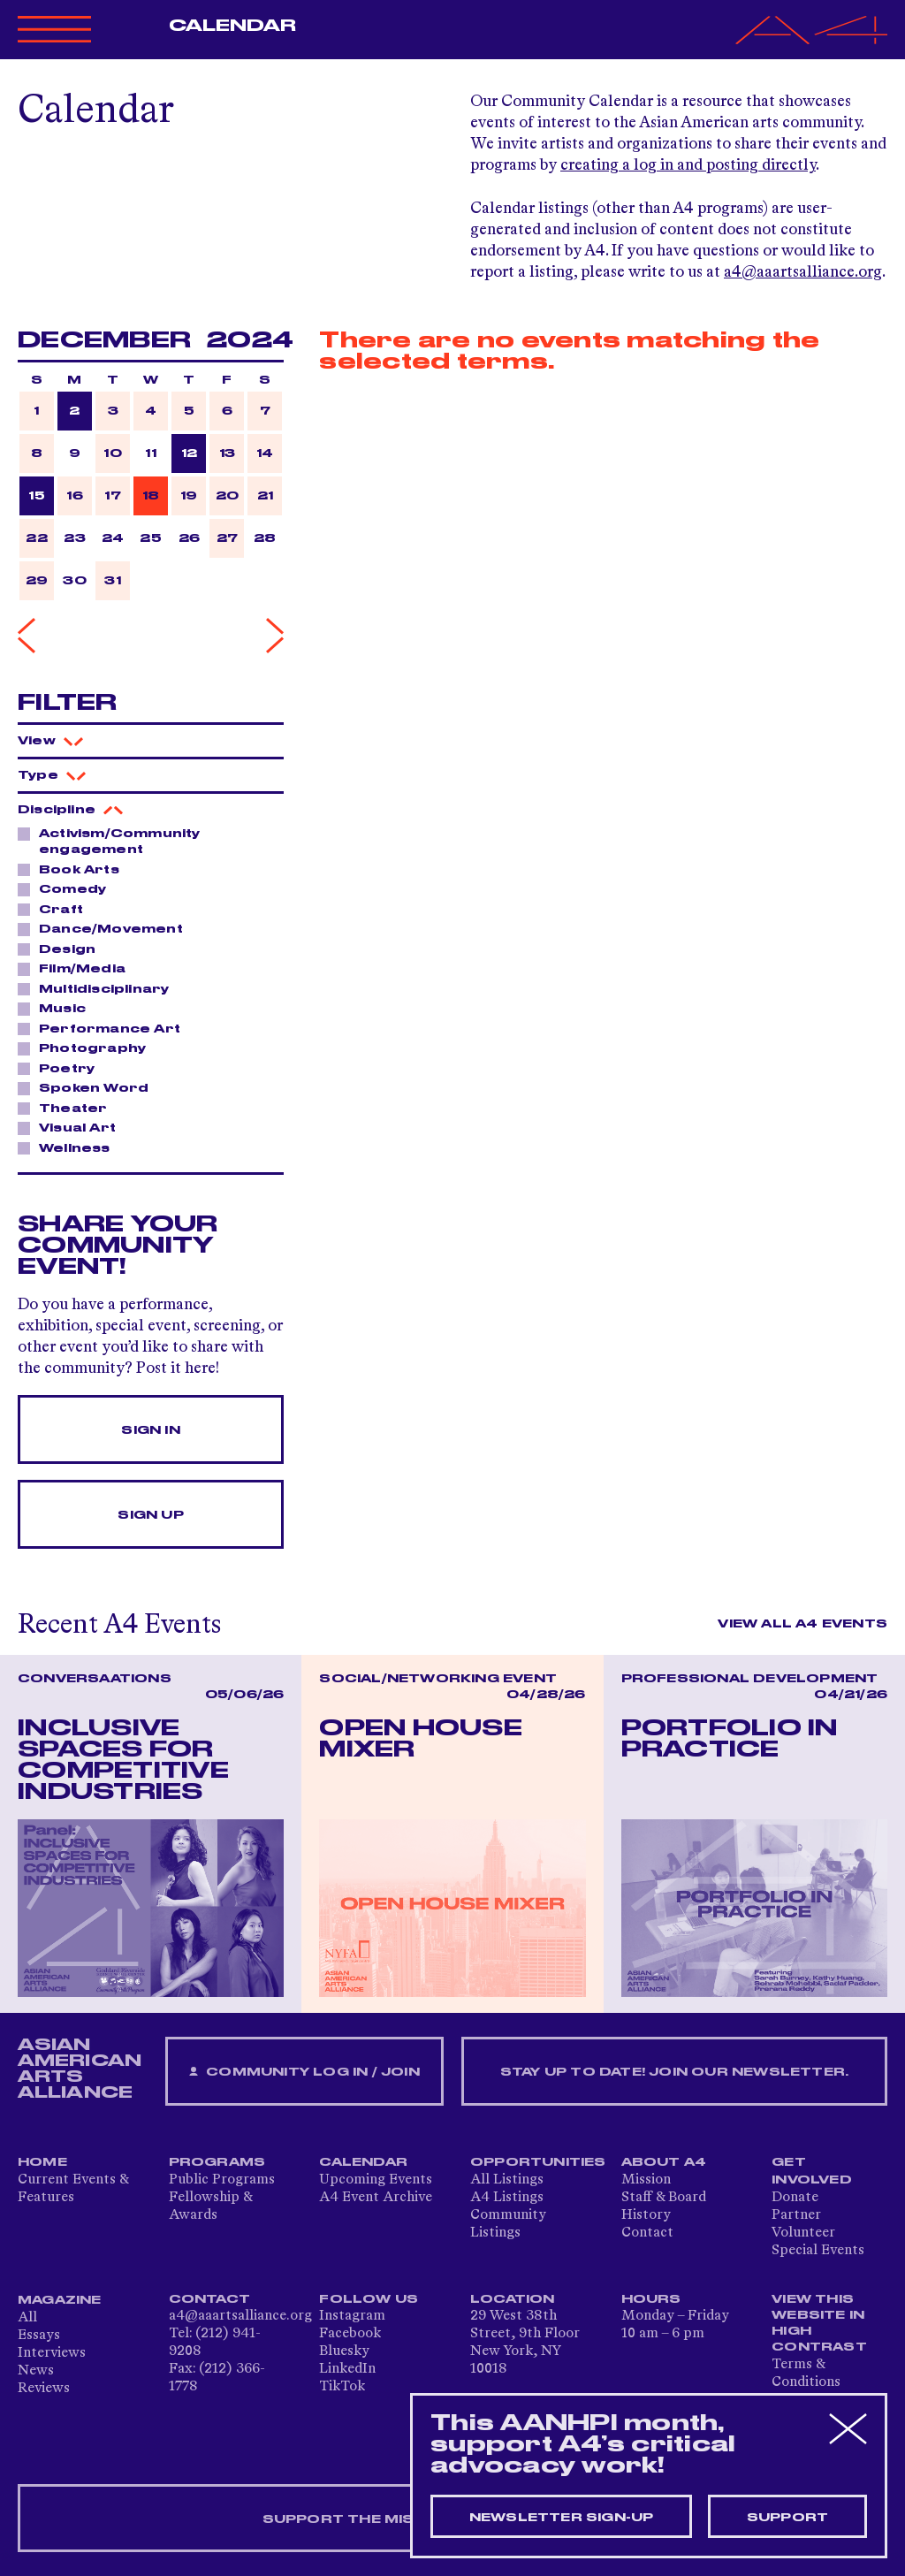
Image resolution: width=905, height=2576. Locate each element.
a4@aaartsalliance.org (803, 272)
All (27, 2318)
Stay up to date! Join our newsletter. (674, 2072)
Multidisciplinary (99, 988)
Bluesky (344, 2351)
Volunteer (803, 2233)
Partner (796, 2215)
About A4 (664, 2162)
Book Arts (74, 869)
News (36, 2371)
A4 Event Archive (375, 2198)
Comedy (68, 888)
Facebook (350, 2334)
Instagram (352, 2316)
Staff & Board (663, 2198)
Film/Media (77, 968)
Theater (68, 1108)
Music (57, 1008)
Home (42, 2162)
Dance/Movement (106, 928)
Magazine (60, 2300)
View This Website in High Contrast (819, 2323)
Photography (87, 1047)
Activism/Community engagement (109, 841)
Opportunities (538, 2162)
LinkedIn (347, 2369)
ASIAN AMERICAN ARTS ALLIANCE (79, 2068)
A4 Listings (507, 2198)
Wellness (70, 1147)
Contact (647, 2233)
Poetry (62, 1068)
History (646, 2215)
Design (62, 948)
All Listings (507, 2180)
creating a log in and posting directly (688, 165)
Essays (39, 2335)
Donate (795, 2198)
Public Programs (222, 2180)
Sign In (150, 1430)
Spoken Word (89, 1087)
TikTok (342, 2387)
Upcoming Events (375, 2180)
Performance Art (105, 1028)
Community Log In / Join (304, 2072)
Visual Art (72, 1127)
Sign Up (150, 1515)
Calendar (233, 26)
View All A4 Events (802, 1624)
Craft (56, 909)
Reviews (44, 2389)
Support (787, 2517)
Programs (217, 2162)
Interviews (52, 2353)
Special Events (818, 2251)
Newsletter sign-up (561, 2517)
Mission (646, 2180)
